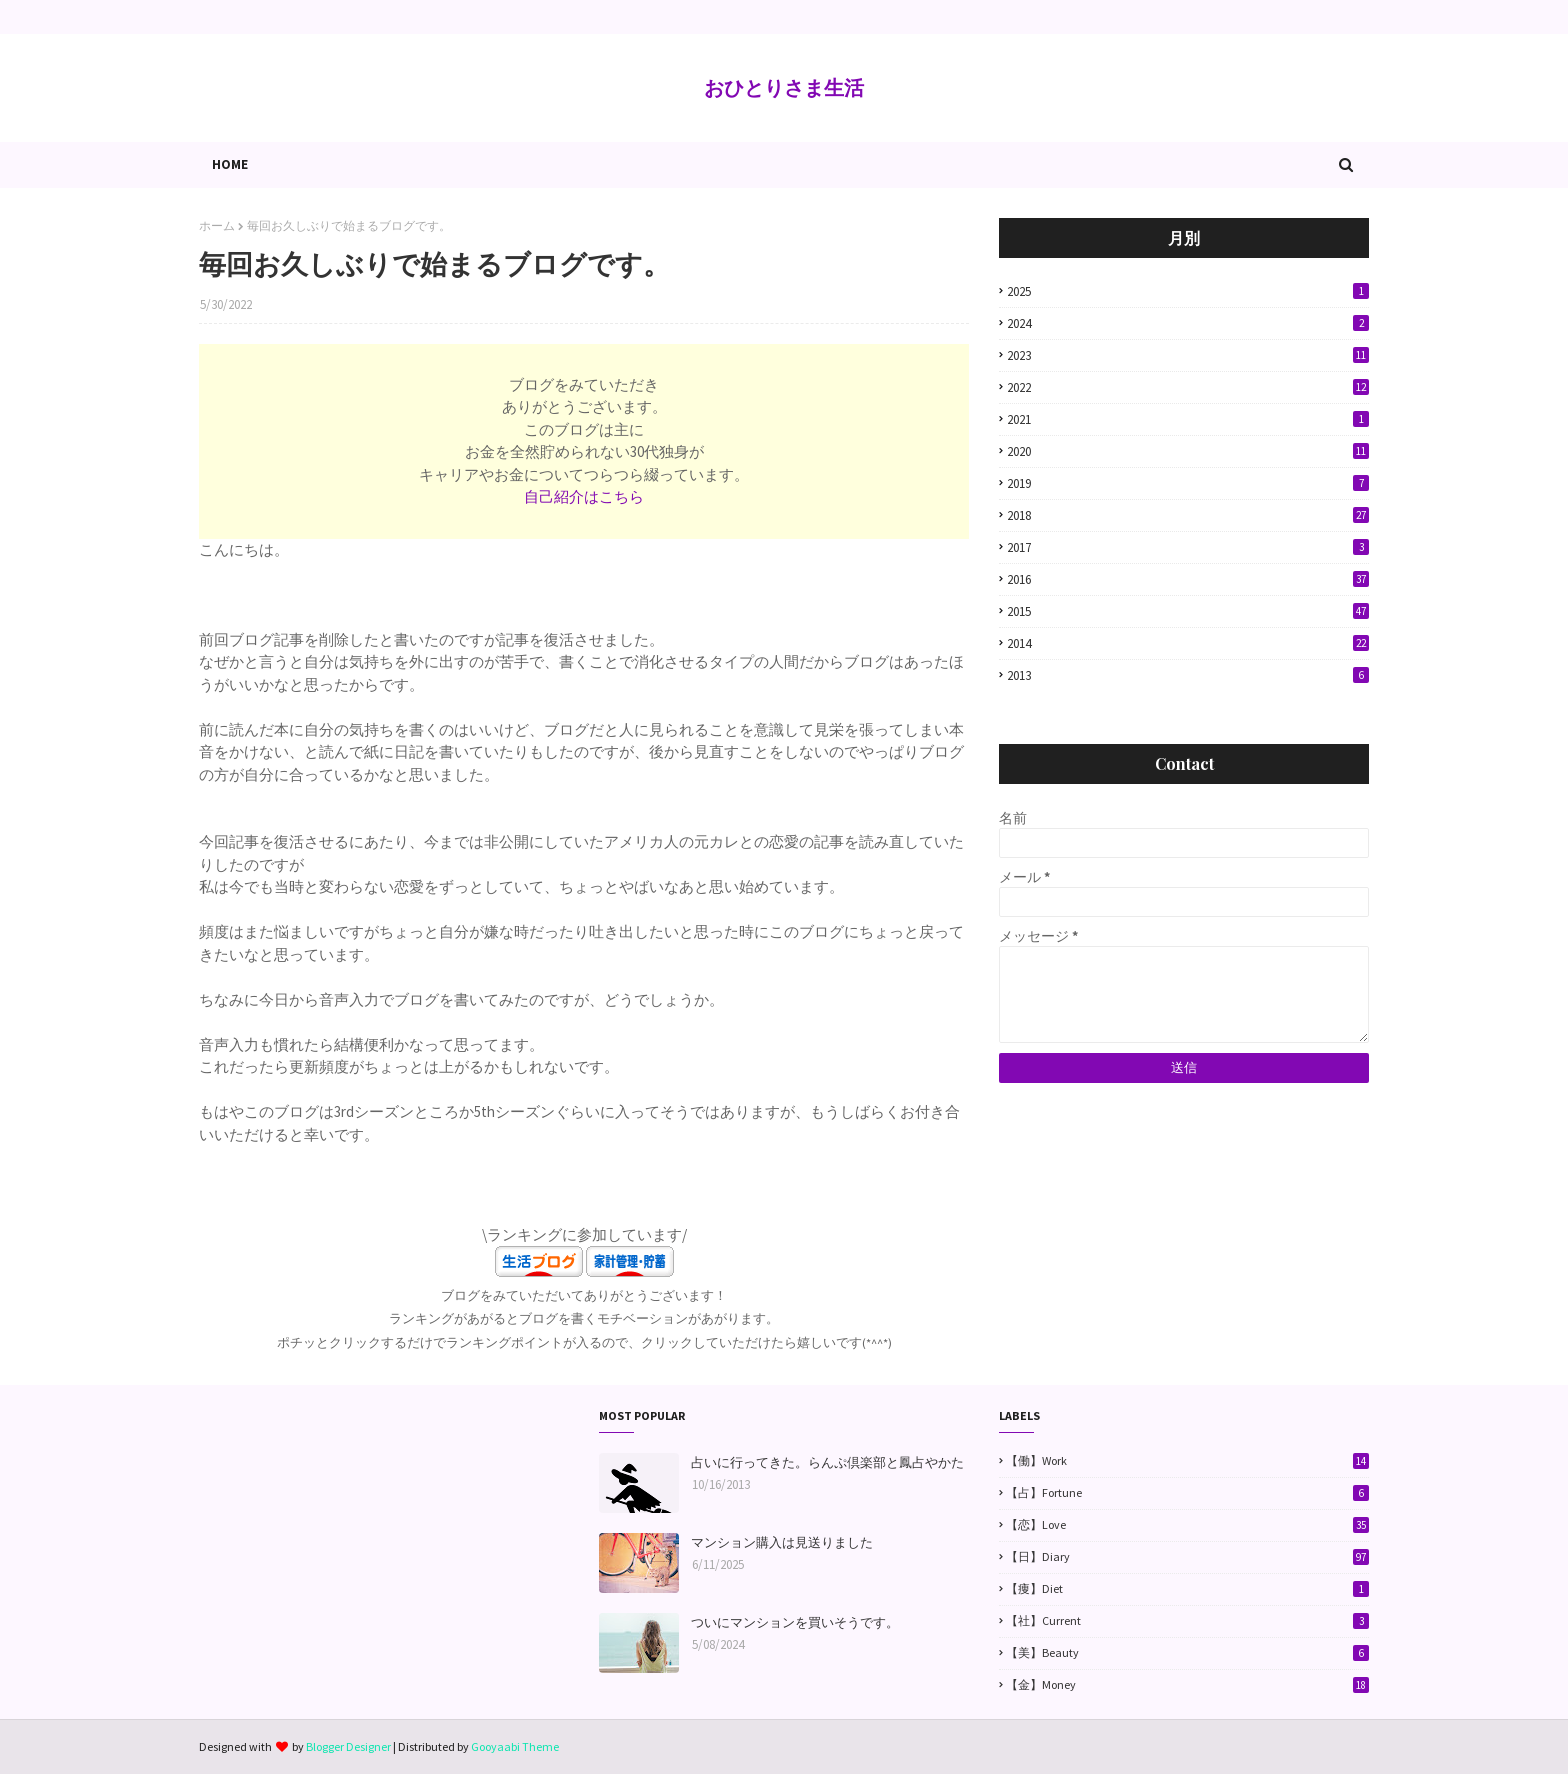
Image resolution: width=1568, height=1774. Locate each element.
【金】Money (1187, 1685)
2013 (1188, 675)
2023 (1188, 355)
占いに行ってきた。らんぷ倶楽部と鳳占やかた (827, 1462)
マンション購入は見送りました (782, 1542)
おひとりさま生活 (784, 87)
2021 (1188, 419)
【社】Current (1187, 1621)
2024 (1188, 323)
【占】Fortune (1187, 1493)
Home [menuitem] (230, 164)
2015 (1188, 611)
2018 (1188, 515)
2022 (1188, 387)
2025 (1188, 291)
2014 (1188, 643)
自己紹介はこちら (584, 496)
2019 (1188, 483)
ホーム (217, 225)
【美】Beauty (1187, 1653)
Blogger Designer (348, 1746)
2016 (1188, 579)
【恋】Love (1187, 1525)
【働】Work (1187, 1461)
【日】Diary (1187, 1557)
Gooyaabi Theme (515, 1746)
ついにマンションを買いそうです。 (795, 1622)
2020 (1188, 451)
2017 (1188, 547)
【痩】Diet (1187, 1589)
